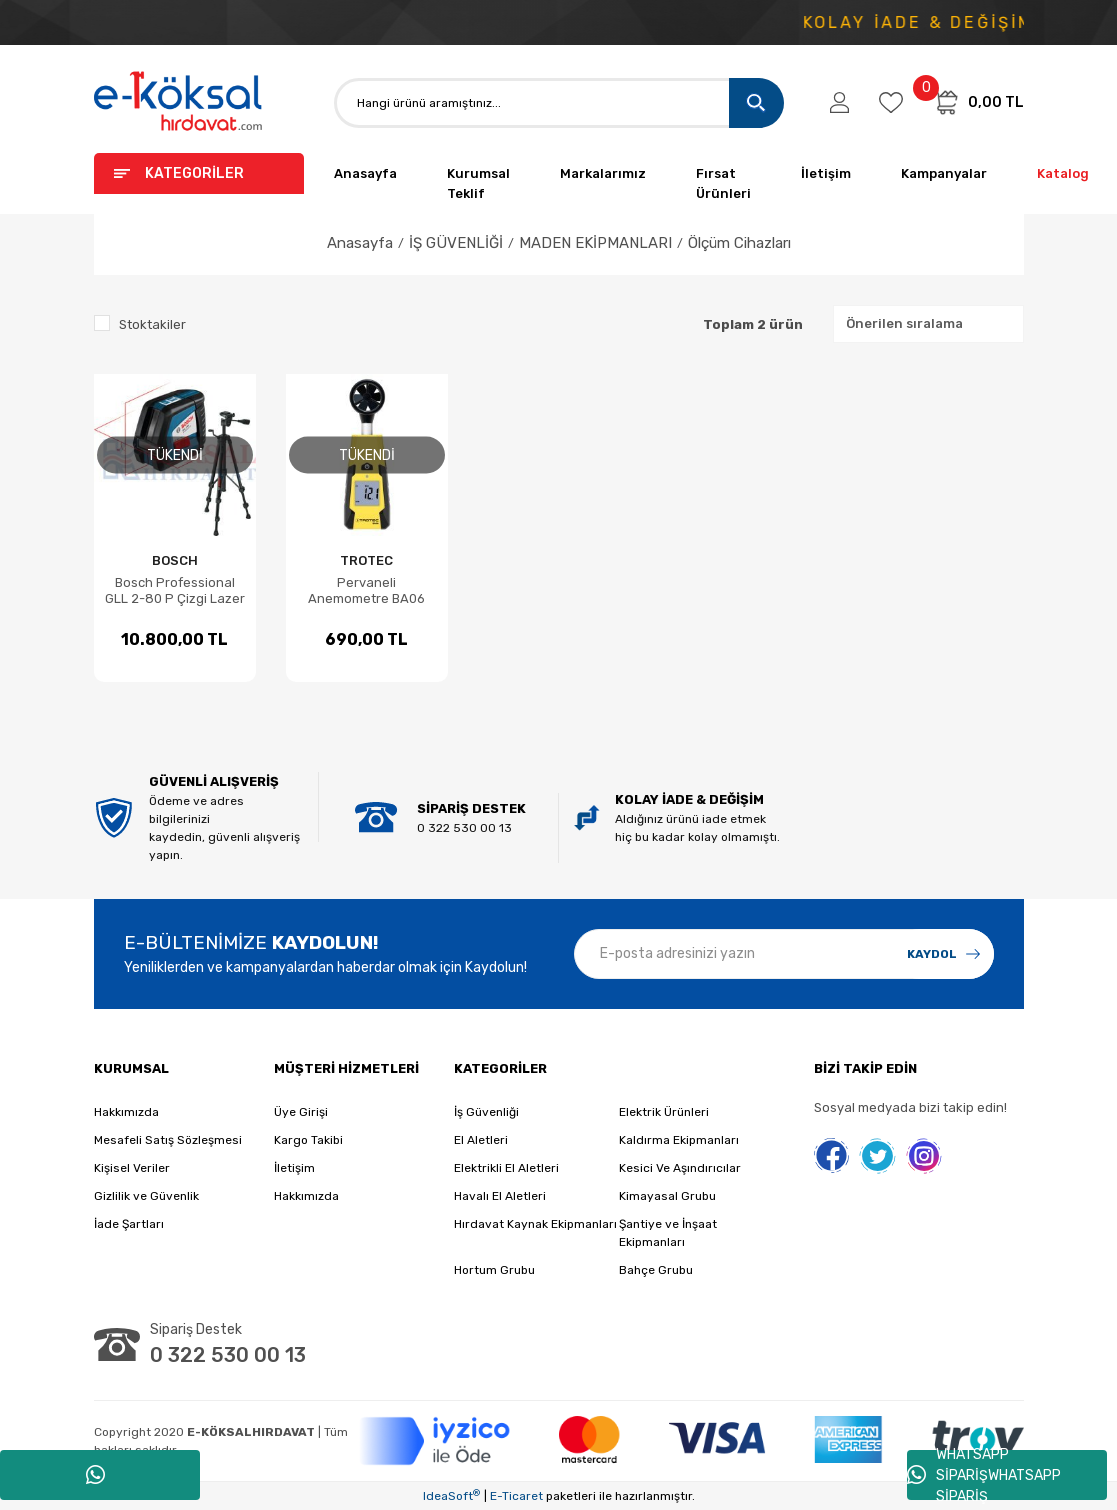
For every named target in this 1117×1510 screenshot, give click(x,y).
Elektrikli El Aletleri (506, 1168)
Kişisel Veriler (132, 1168)
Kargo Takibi (308, 1140)
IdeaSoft (451, 1496)
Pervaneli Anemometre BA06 (366, 590)
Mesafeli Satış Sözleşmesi (168, 1140)
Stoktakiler (152, 324)
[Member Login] (839, 103)
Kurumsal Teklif (478, 183)
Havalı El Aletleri (500, 1196)
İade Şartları (129, 1224)
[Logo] (179, 102)
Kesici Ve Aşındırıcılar (680, 1168)
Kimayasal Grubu (667, 1196)
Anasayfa (365, 173)
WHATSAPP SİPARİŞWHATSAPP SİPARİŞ (984, 1475)
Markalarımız (603, 173)
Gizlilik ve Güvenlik (146, 1196)
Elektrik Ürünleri (664, 1112)
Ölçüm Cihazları (739, 243)
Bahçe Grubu (656, 1270)
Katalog (1063, 173)
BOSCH (175, 560)
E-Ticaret (516, 1496)
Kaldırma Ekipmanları (679, 1140)
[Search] (559, 103)
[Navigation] (199, 173)
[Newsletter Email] (784, 954)
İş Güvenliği (486, 1112)
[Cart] (978, 102)
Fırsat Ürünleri (723, 183)
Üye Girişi (301, 1112)
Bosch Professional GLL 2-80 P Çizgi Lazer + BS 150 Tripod (175, 591)
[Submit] (944, 954)
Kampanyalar (944, 173)
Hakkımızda (126, 1112)
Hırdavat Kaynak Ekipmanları (535, 1224)
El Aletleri (481, 1140)
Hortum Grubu (494, 1270)
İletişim (826, 173)
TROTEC (366, 560)
